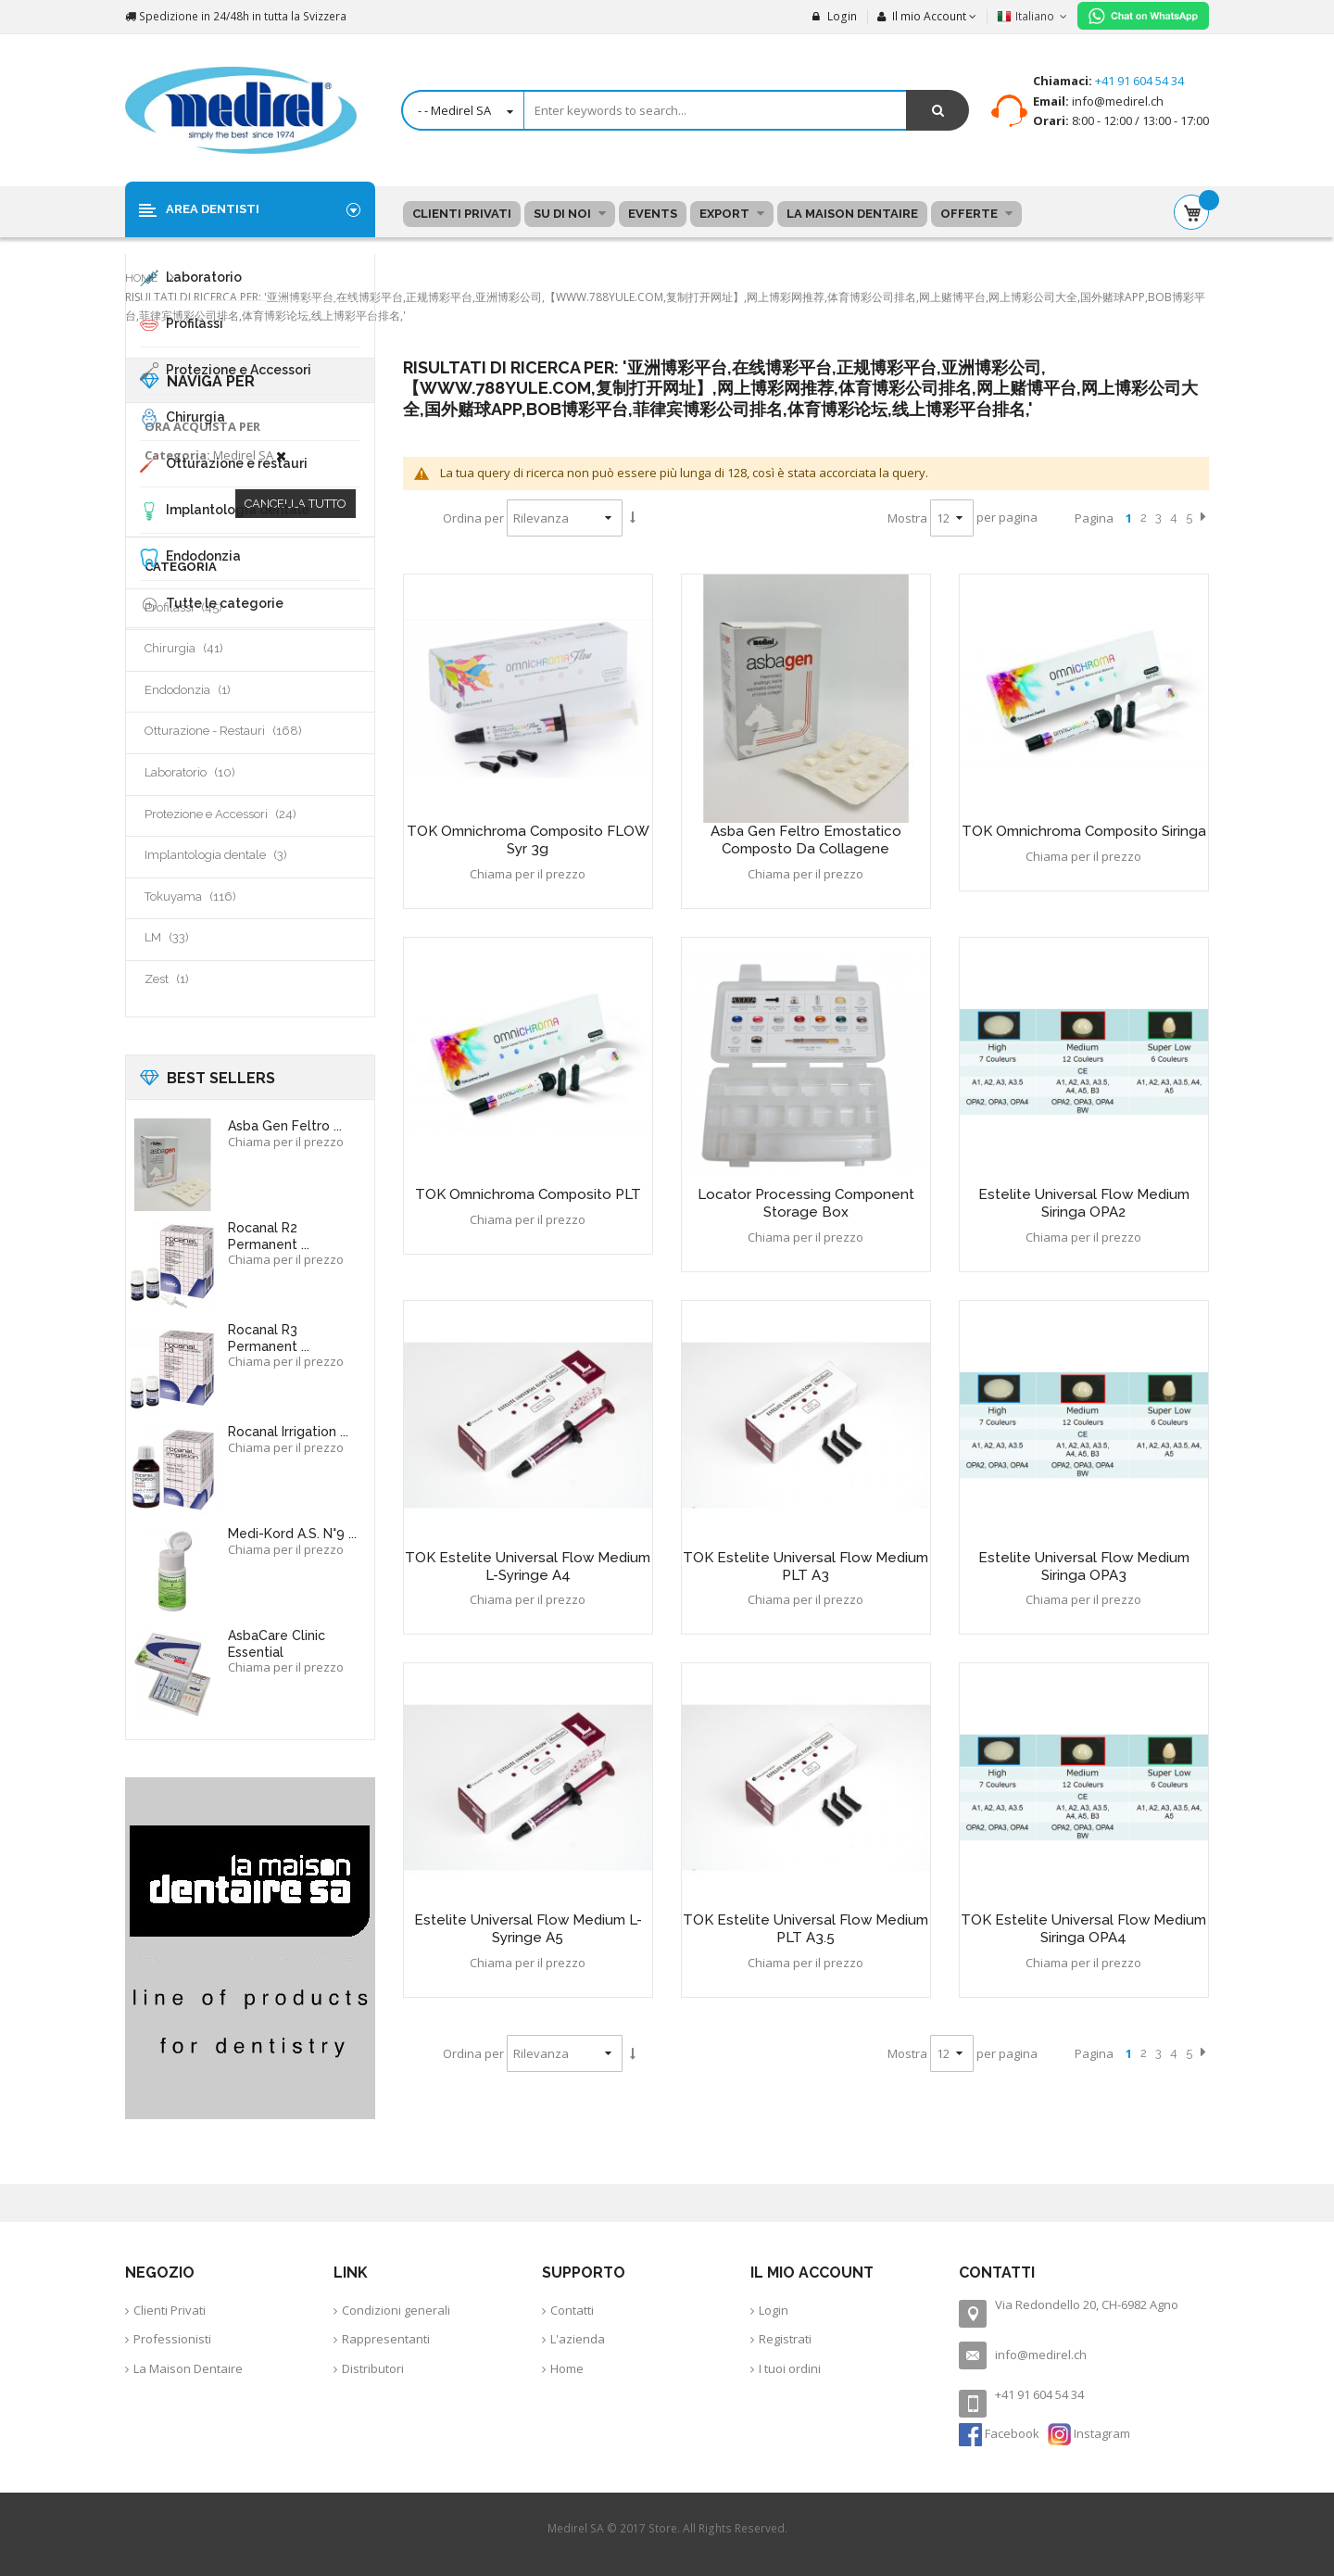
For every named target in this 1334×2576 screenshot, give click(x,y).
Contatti (572, 2310)
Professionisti (172, 2338)
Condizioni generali (396, 2310)
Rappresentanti (386, 2338)
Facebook (1000, 2433)
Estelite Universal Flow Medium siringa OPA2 (1083, 1203)
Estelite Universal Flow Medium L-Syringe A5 (528, 1929)
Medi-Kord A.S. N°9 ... (292, 1533)
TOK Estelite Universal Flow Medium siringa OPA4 (1083, 1929)
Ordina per (473, 518)
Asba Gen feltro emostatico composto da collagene (806, 840)
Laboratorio (212, 771)
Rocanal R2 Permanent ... (268, 1236)
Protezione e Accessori (243, 813)
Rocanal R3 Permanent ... (268, 1338)
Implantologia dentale (238, 854)
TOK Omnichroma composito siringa (1084, 831)
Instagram (1089, 2433)
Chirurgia (206, 647)
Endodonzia (212, 689)
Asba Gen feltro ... (285, 1125)
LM (189, 936)
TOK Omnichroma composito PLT (528, 1194)
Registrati (785, 2338)
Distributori (373, 2368)
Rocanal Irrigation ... (288, 1431)
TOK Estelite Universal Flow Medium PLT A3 (805, 1566)
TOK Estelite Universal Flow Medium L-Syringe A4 (527, 1566)
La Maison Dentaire (188, 2368)
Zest (191, 978)
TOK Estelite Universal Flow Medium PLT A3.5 (805, 1929)
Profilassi (206, 607)
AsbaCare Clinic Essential (276, 1644)
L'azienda (577, 2338)
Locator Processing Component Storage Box (806, 1203)
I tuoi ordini (790, 2368)
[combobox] (685, 110)
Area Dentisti (212, 209)
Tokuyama (213, 896)
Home (142, 277)
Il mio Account (921, 16)
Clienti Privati (169, 2310)
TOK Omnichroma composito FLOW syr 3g (528, 840)
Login (834, 16)
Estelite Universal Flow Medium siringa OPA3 (1083, 1566)
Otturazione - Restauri (245, 730)
